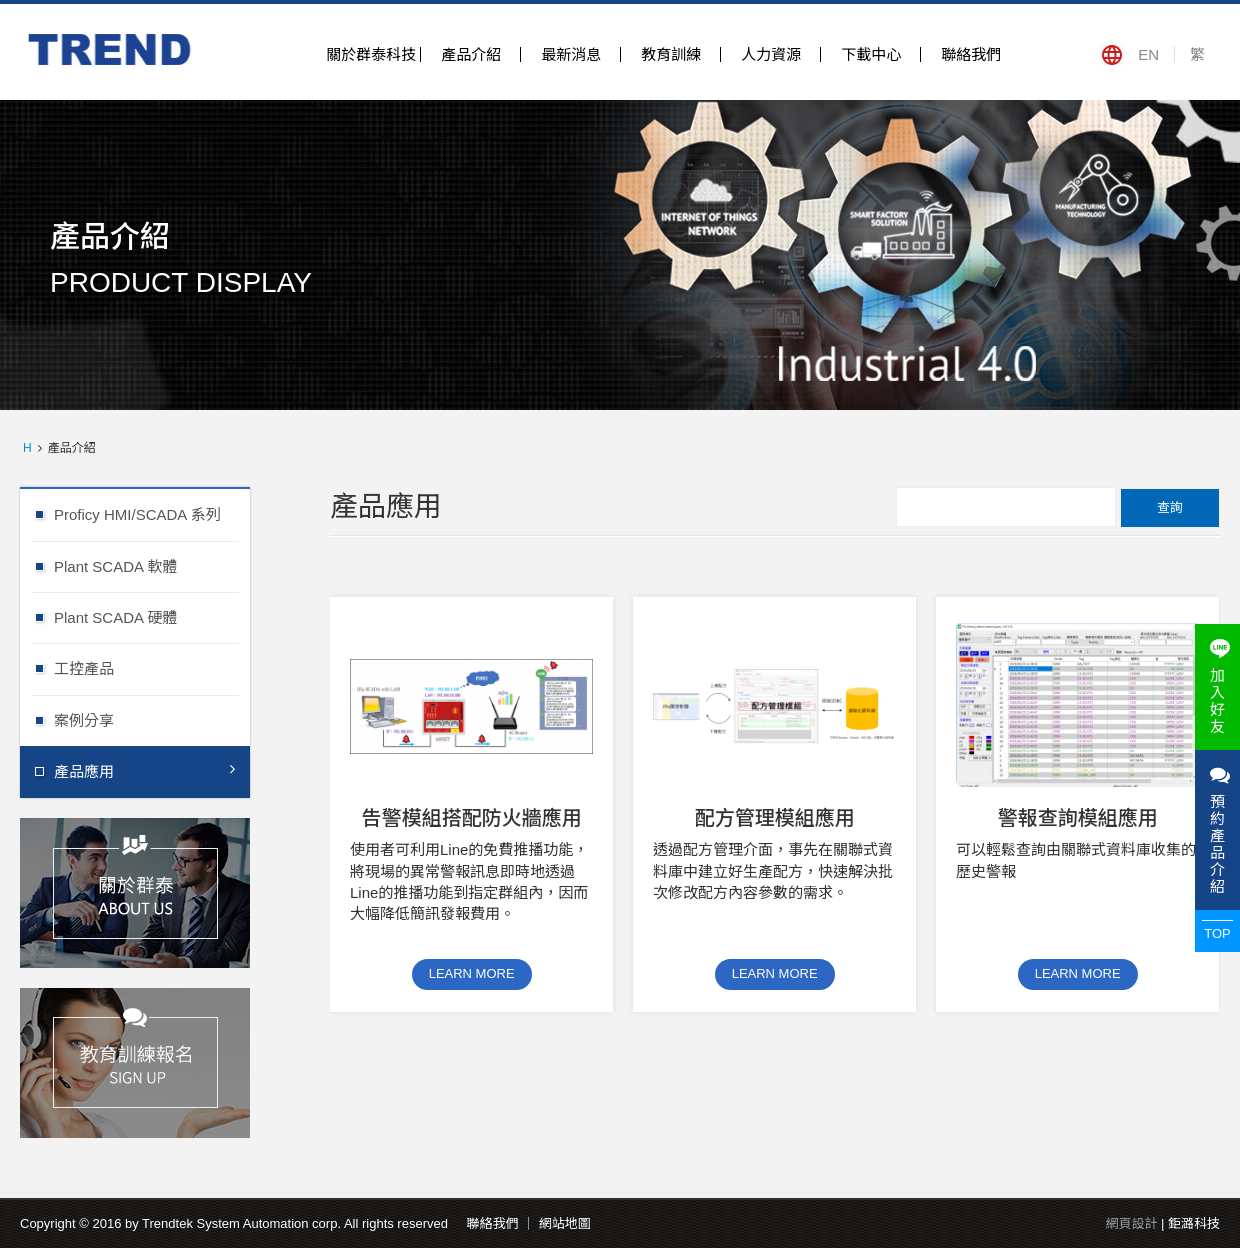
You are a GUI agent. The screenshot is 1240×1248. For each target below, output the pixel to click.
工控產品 (152, 667)
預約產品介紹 (1217, 830)
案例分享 (152, 719)
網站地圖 (565, 1223)
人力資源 (771, 54)
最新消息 (571, 54)
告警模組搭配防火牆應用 (472, 818)
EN (1148, 54)
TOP (1217, 933)
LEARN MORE (472, 973)
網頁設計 (1131, 1223)
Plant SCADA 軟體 (152, 565)
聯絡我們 (971, 54)
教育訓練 (671, 54)
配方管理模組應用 (775, 818)
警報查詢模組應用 (1078, 818)
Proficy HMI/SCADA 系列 (152, 513)
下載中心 (871, 54)
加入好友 (1217, 687)
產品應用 (144, 770)
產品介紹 (471, 54)
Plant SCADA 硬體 (152, 616)
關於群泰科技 (371, 54)
